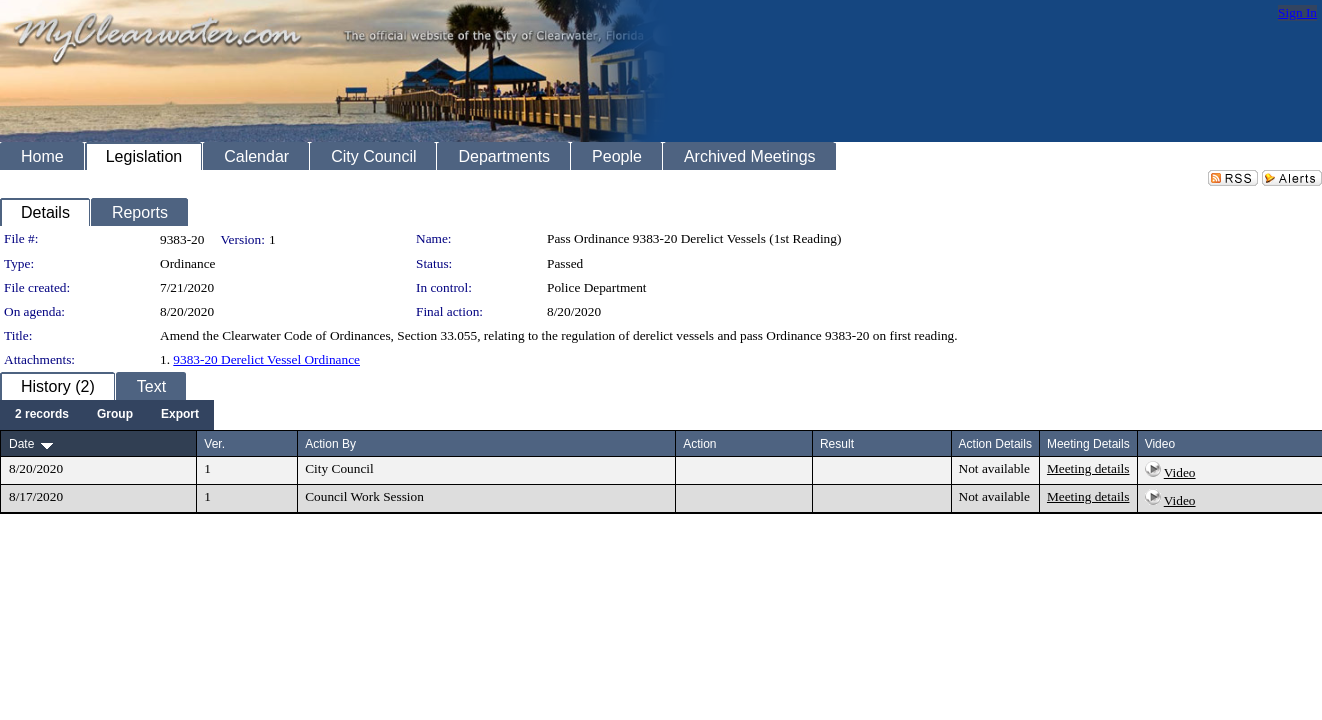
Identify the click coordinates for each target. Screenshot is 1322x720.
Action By (330, 444)
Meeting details (1088, 468)
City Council (339, 468)
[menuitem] (42, 415)
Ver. (214, 444)
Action (699, 444)
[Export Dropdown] (180, 415)
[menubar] (107, 415)
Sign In (1297, 12)
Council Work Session (364, 496)
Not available (994, 468)
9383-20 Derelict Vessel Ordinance (266, 359)
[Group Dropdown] (115, 415)
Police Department (597, 287)
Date (21, 444)
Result (837, 444)
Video (1180, 472)
